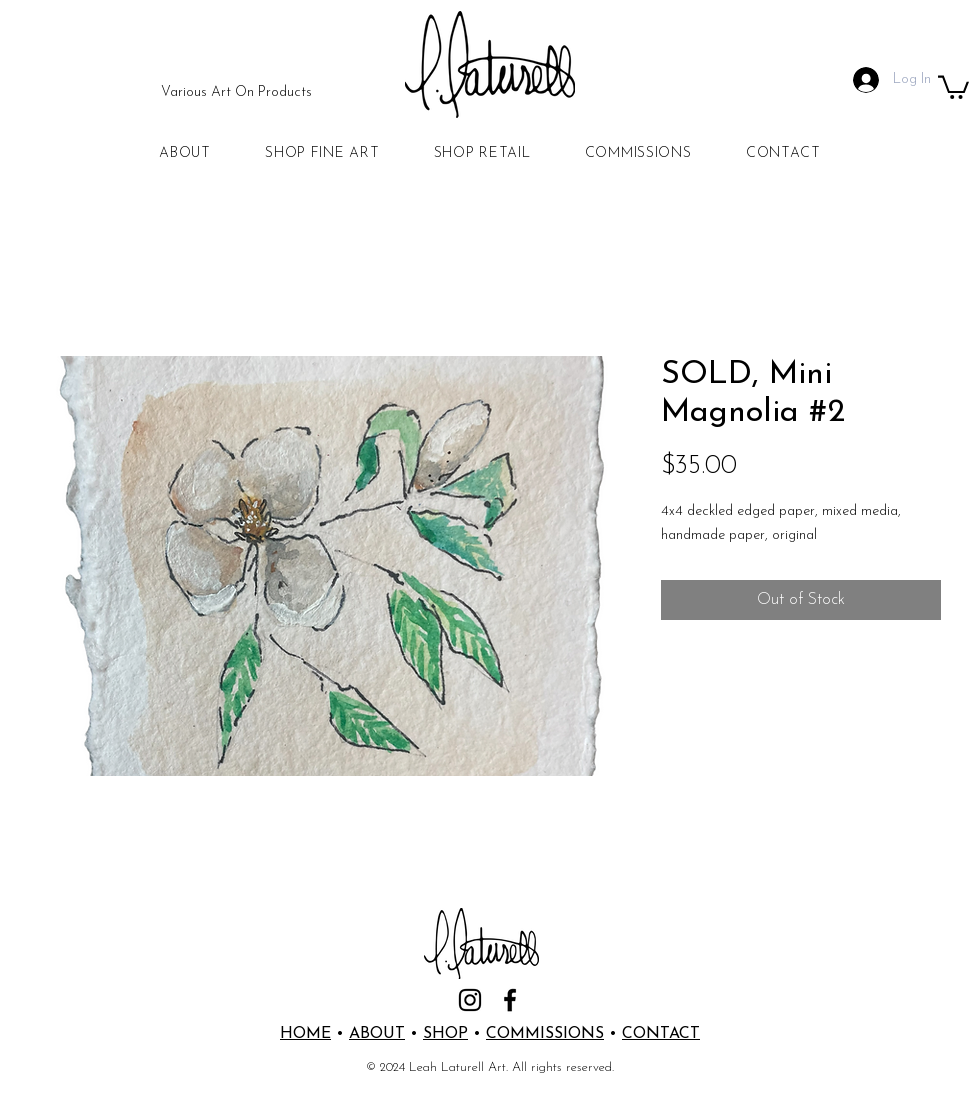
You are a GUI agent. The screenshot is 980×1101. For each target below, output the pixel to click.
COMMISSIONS (545, 1034)
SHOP (445, 1034)
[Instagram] (470, 1000)
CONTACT (661, 1034)
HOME (305, 1034)
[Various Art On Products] (236, 93)
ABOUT (377, 1034)
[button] (953, 86)
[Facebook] (510, 1000)
